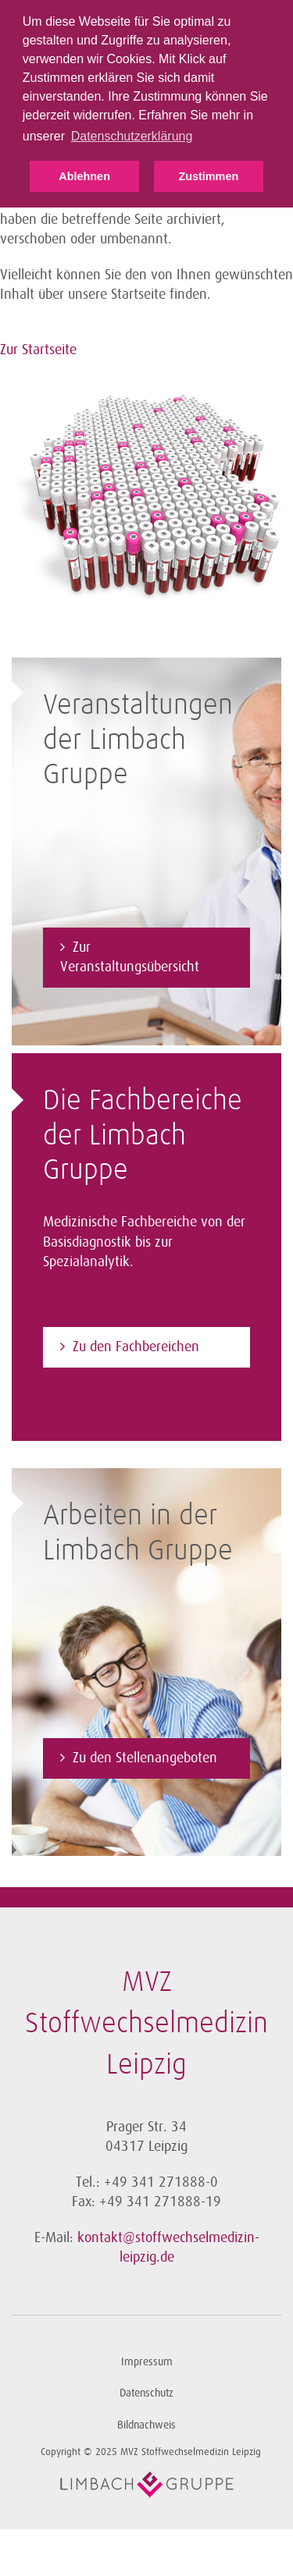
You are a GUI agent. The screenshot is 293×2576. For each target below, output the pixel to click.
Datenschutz (146, 2393)
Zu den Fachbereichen (136, 1346)
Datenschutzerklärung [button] (132, 136)
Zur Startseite (38, 349)
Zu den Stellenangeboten (145, 1757)
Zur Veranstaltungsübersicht (129, 957)
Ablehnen (84, 176)
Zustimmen (208, 176)
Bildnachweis (146, 2425)
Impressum (147, 2361)
